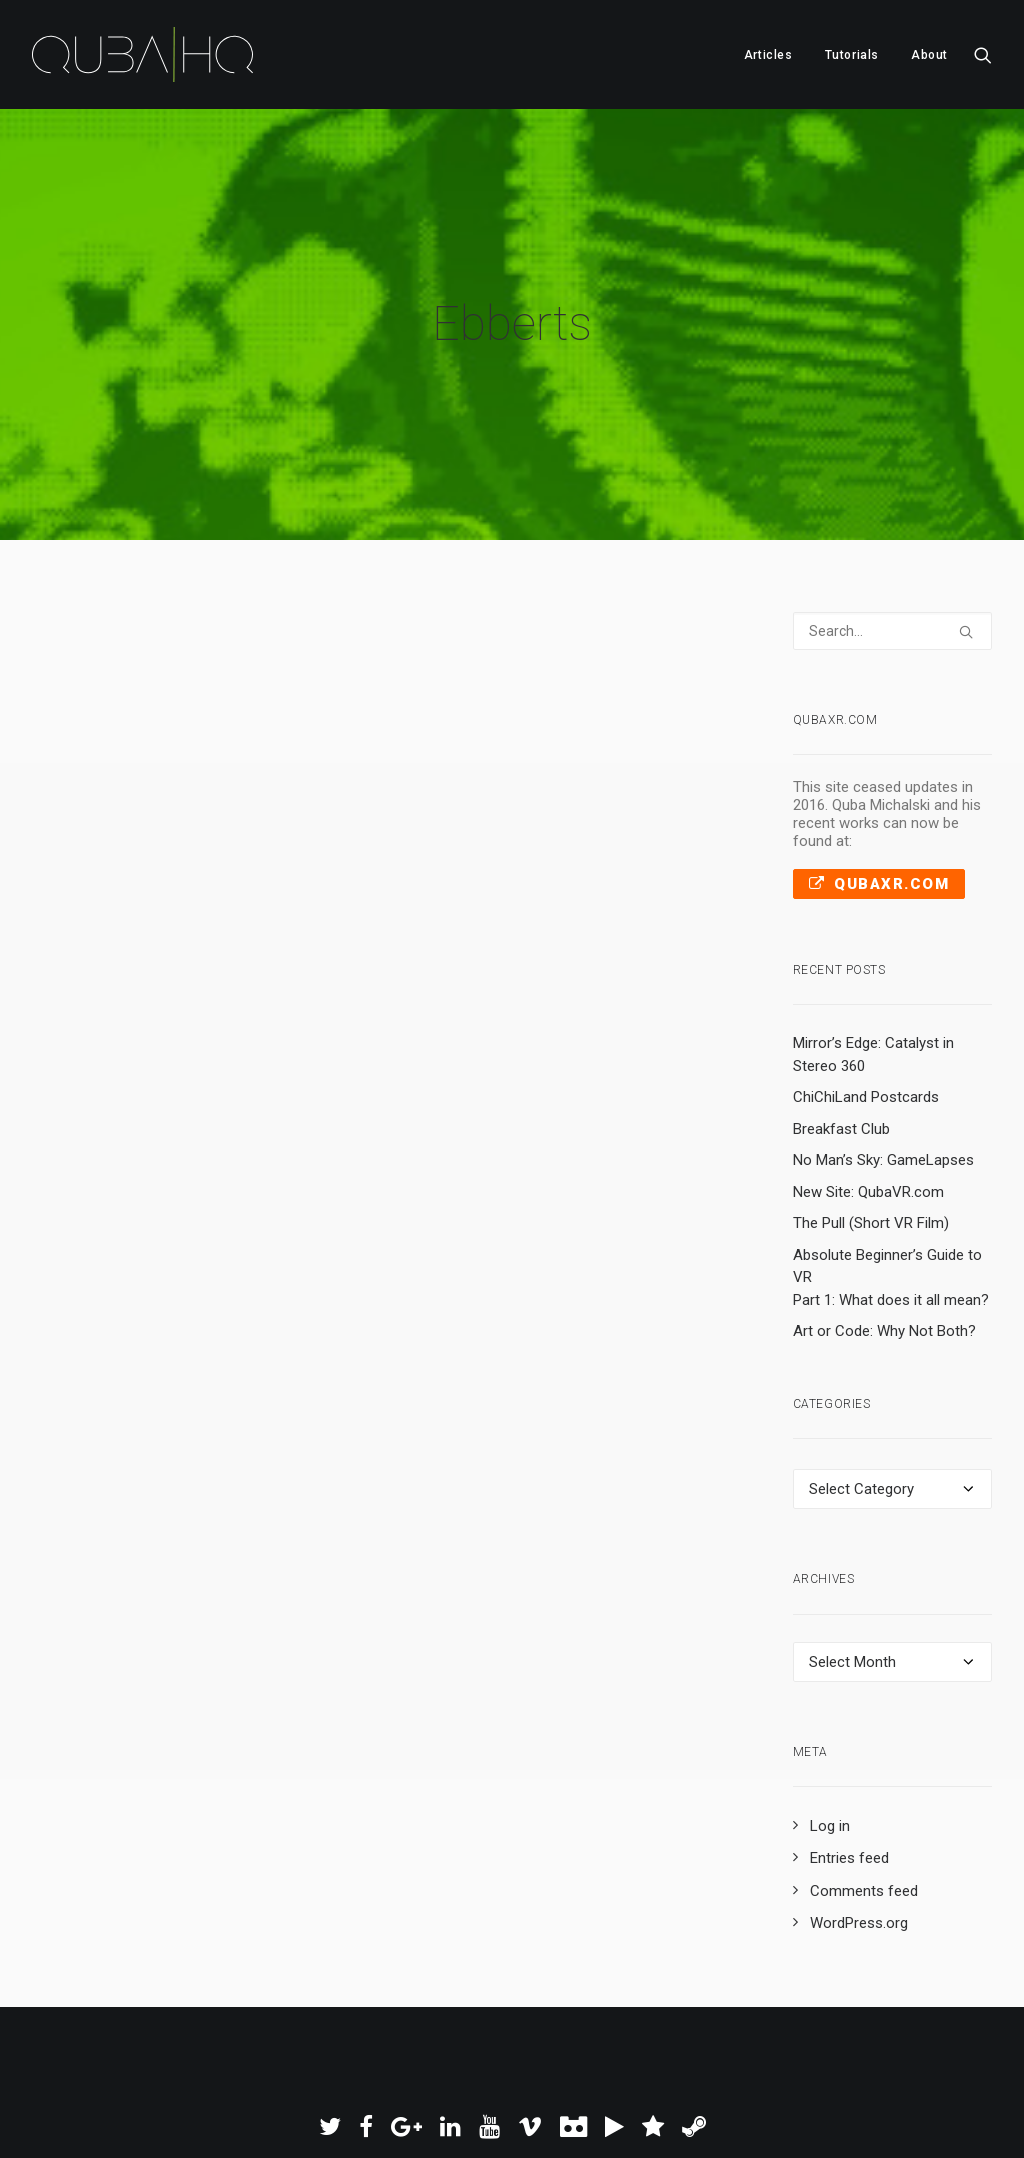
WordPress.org (859, 1865)
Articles (768, 55)
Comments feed (864, 1832)
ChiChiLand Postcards (866, 1038)
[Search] (893, 572)
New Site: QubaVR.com (868, 1133)
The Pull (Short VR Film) (871, 1164)
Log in (830, 1767)
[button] (983, 54)
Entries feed (849, 1800)
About (929, 55)
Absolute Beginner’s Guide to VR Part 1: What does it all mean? (891, 1218)
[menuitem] (768, 54)
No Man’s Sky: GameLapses (883, 1101)
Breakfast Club (841, 1070)
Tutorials (852, 55)
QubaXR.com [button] (879, 825)
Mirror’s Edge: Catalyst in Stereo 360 (873, 995)
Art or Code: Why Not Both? (884, 1272)
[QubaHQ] (142, 54)
